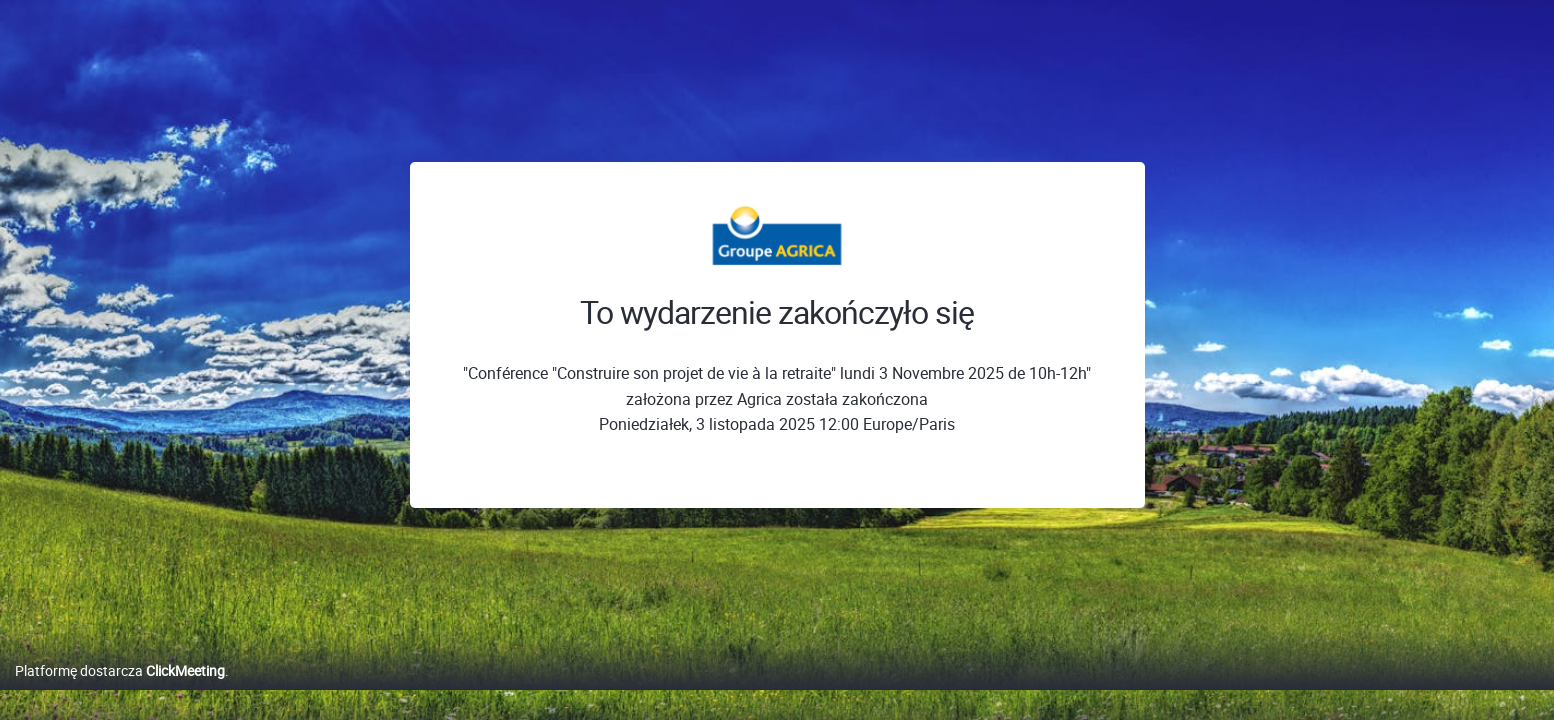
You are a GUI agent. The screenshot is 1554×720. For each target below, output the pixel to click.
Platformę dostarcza (120, 691)
